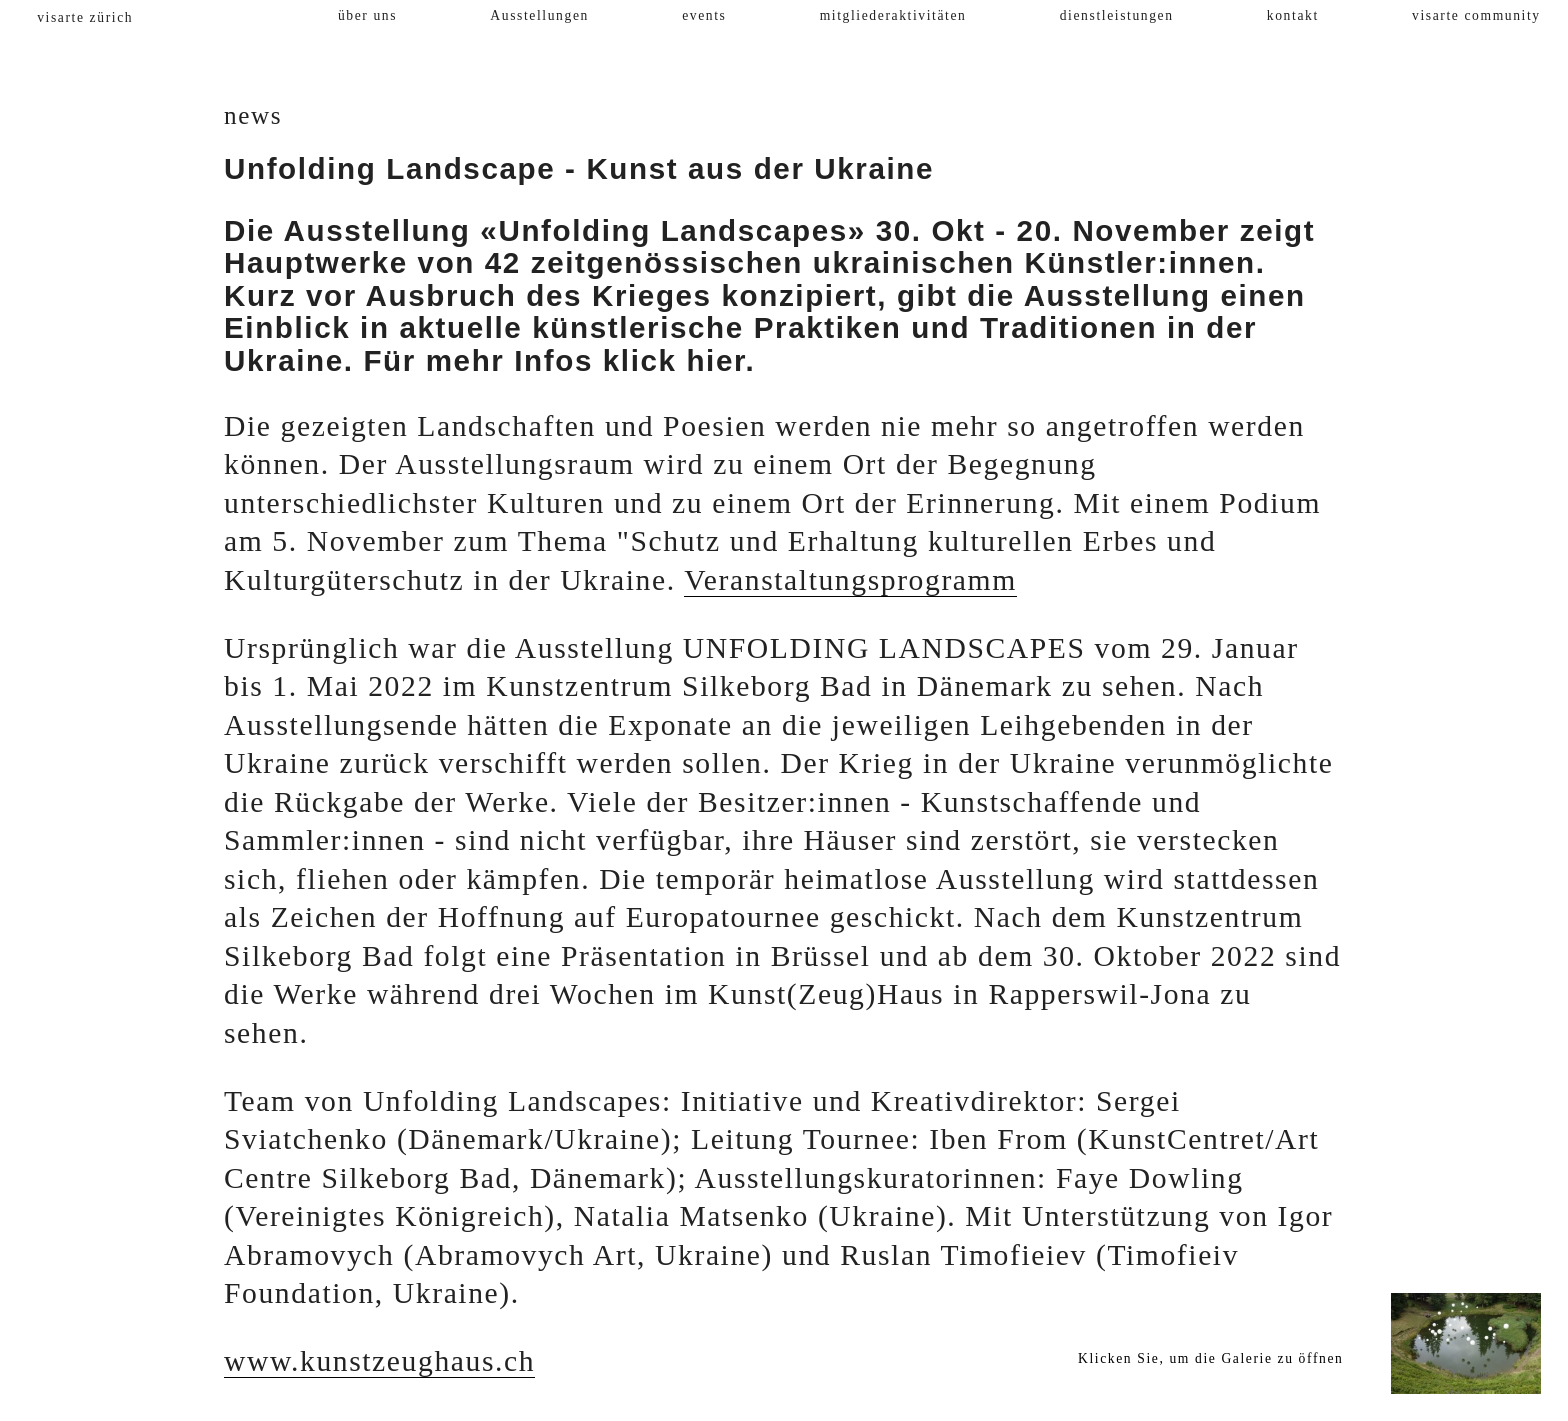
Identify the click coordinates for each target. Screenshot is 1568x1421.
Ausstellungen (539, 15)
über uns (367, 15)
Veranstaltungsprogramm (850, 580)
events (704, 15)
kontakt (1293, 15)
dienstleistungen (1117, 15)
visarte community (1476, 15)
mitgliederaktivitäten (893, 15)
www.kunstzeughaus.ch (379, 1361)
